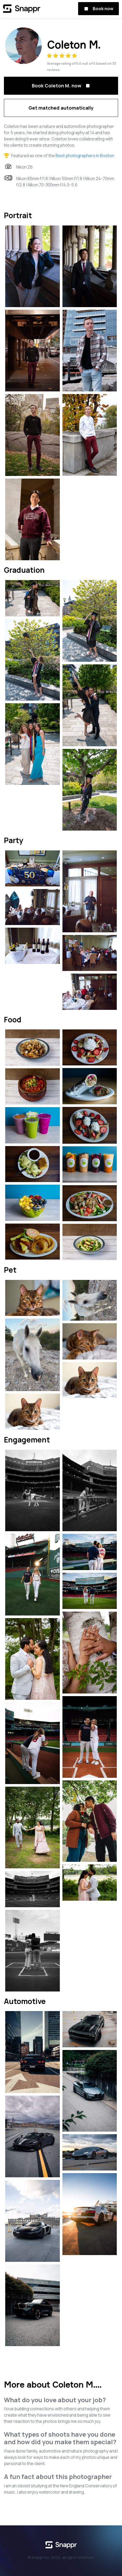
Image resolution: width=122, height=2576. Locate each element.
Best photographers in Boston (85, 155)
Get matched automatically (61, 108)
